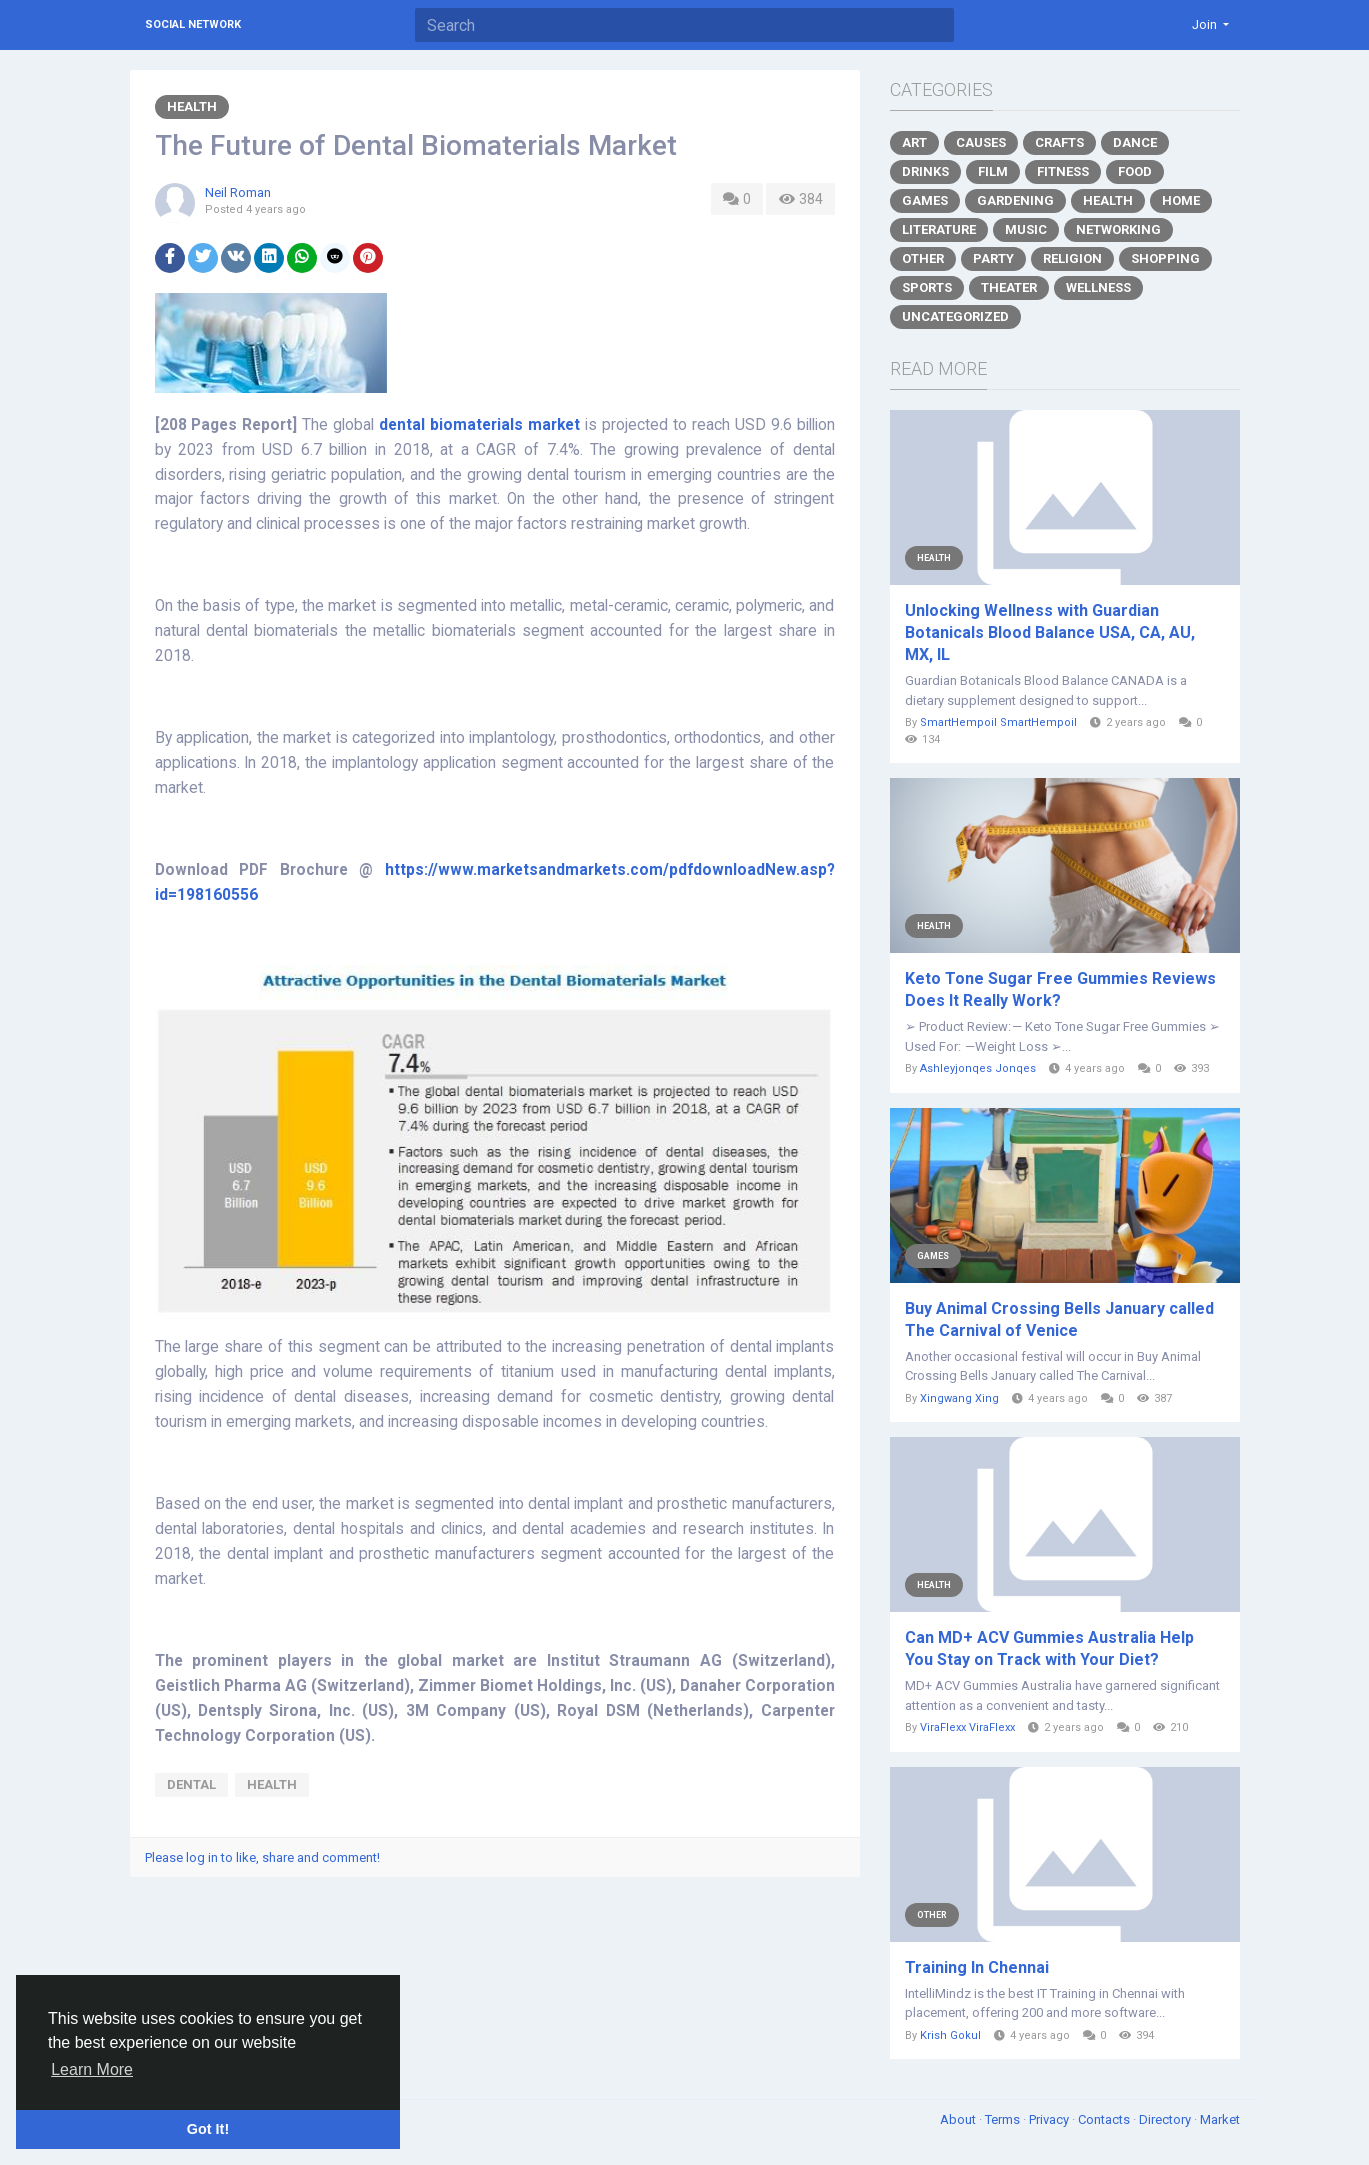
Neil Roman (238, 192)
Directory (1166, 2119)
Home (1181, 200)
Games (925, 200)
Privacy (1050, 2119)
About (959, 2119)
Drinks (925, 171)
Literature (939, 229)
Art (914, 142)
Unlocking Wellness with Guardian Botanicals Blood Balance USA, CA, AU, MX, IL (1050, 632)
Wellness (1098, 287)
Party (993, 258)
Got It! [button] (208, 2129)
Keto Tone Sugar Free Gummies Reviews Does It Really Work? (1060, 989)
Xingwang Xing (959, 1398)
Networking (1118, 229)
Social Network (193, 24)
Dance (1135, 142)
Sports (927, 287)
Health (192, 106)
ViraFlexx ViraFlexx (967, 1727)
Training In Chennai (977, 1967)
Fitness (1063, 171)
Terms (1004, 2119)
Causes (981, 142)
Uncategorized (955, 316)
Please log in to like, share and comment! (262, 1857)
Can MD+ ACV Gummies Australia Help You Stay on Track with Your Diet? (1049, 1648)
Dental (191, 1784)
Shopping (1165, 258)
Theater (1009, 287)
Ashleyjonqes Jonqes (978, 1068)
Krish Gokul (950, 2035)
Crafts (1059, 142)
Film (993, 171)
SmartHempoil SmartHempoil (998, 722)
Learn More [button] (92, 2069)
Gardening (1015, 200)
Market (1220, 2119)
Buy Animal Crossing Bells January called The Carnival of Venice (1059, 1319)
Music (1026, 229)
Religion (1072, 258)
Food (1135, 171)
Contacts (1105, 2119)
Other (923, 258)
